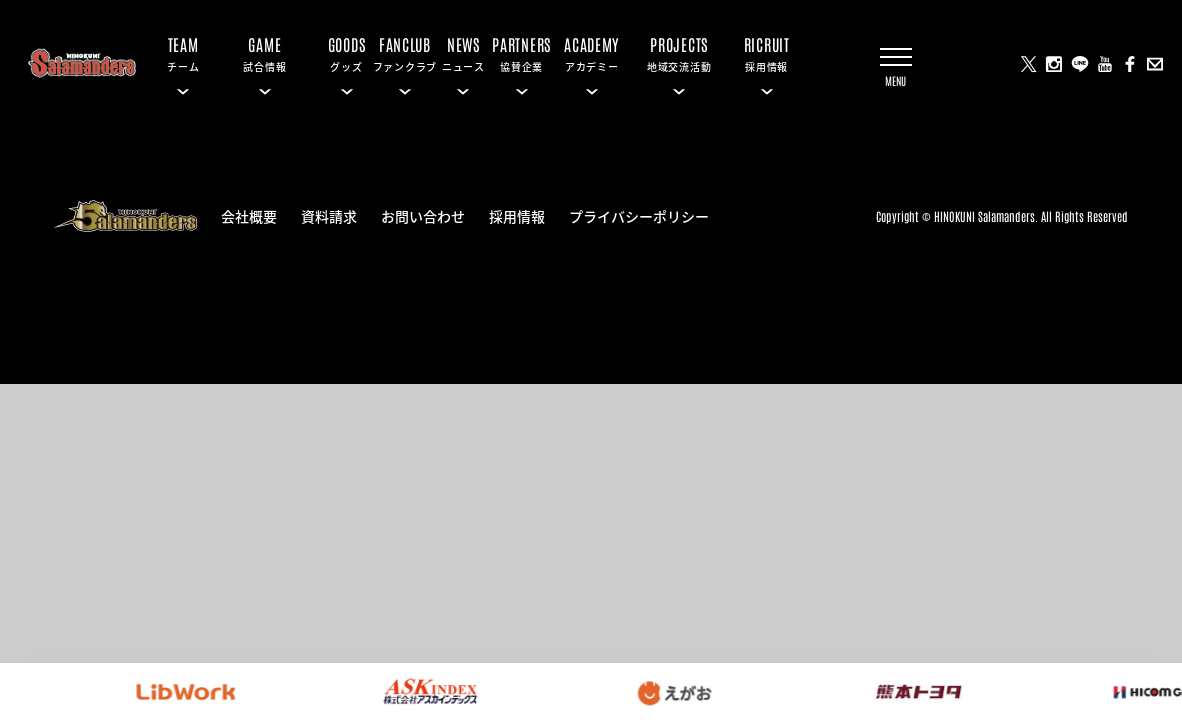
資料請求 (329, 215)
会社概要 (249, 215)
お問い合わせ (423, 215)
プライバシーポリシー (639, 215)
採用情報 (517, 215)
